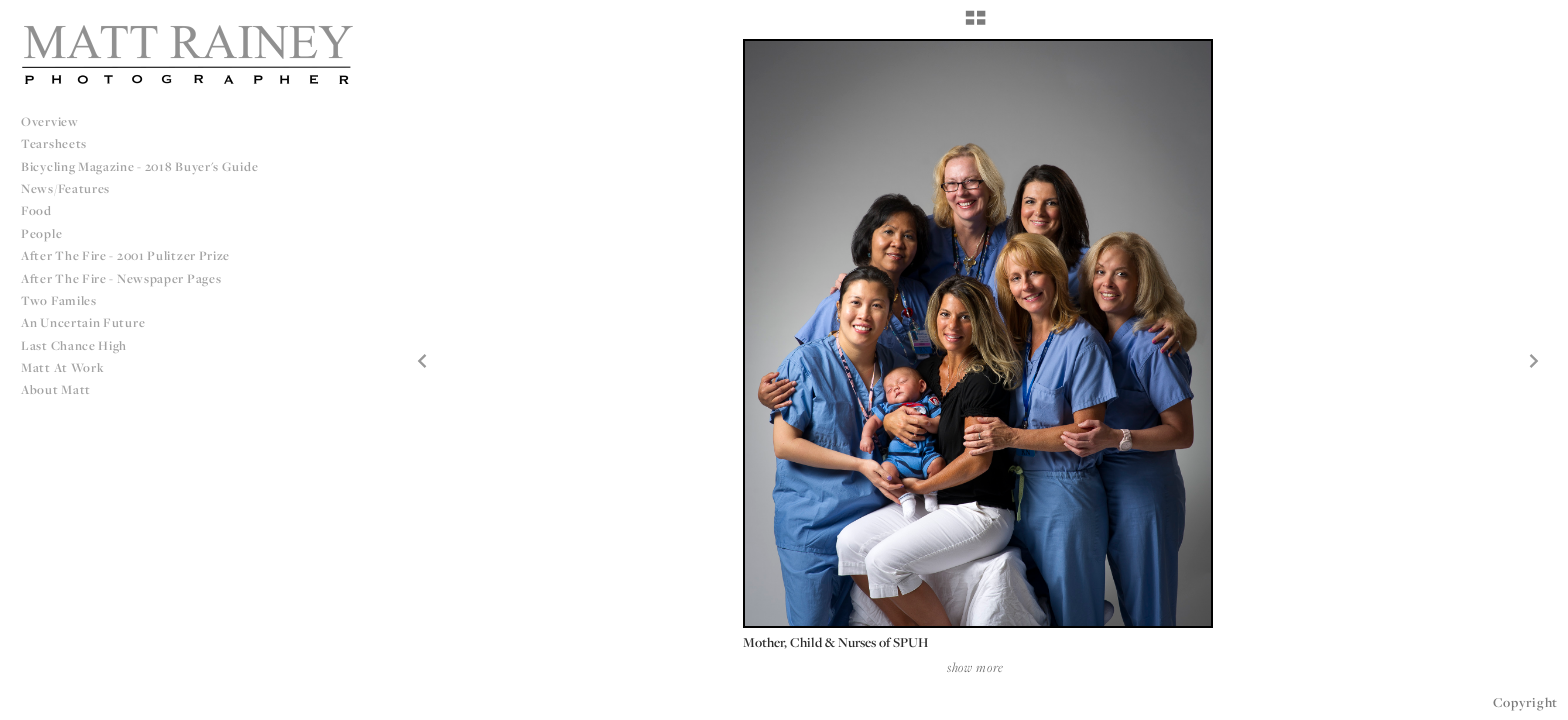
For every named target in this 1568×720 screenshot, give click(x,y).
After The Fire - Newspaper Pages (121, 278)
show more (975, 667)
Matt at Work (62, 367)
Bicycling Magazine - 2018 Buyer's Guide (139, 166)
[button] (975, 25)
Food (36, 210)
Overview (50, 121)
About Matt (56, 389)
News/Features (65, 188)
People (41, 233)
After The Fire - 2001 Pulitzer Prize (125, 255)
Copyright (1525, 702)
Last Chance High (74, 345)
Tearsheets (54, 143)
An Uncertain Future (83, 322)
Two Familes (59, 300)
